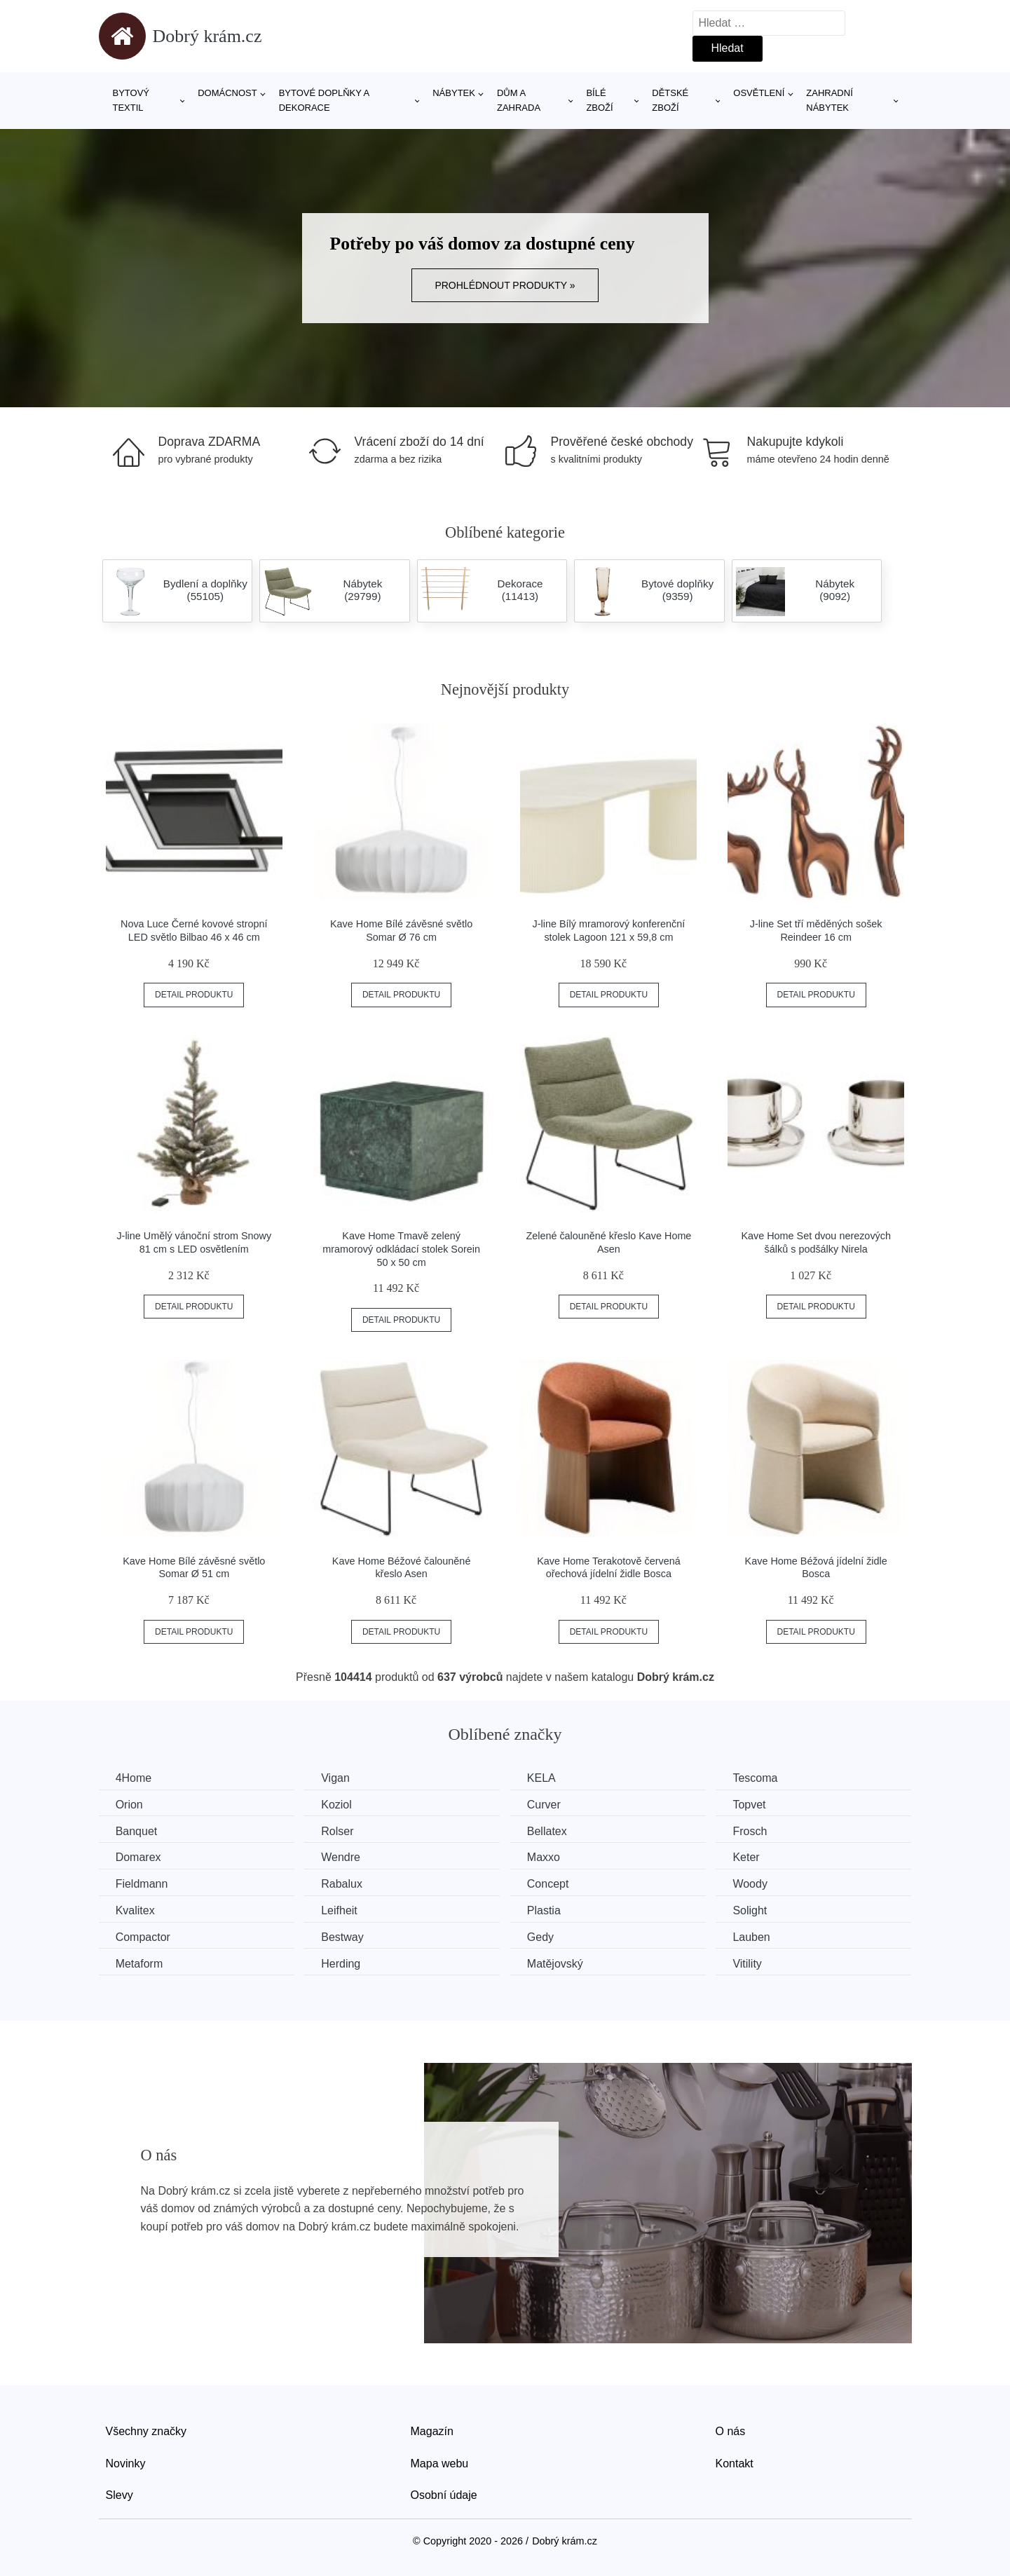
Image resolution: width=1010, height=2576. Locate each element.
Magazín (432, 2431)
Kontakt (734, 2462)
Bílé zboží (599, 100)
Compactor (143, 1936)
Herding (344, 1962)
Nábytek (453, 93)
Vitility (757, 1962)
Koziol (340, 1805)
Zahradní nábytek (829, 100)
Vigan (339, 1778)
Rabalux (345, 1883)
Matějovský (561, 1962)
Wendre (344, 1857)
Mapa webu (440, 2462)
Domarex (139, 1857)
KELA (547, 1778)
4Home (134, 1778)
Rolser (341, 1830)
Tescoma (764, 1778)
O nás (731, 2431)
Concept (554, 1883)
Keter (755, 1857)
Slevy (119, 2494)
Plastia (550, 1910)
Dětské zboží (670, 100)
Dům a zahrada (518, 100)
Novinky (126, 2462)
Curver (550, 1805)
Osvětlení (758, 93)
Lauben (760, 1936)
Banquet (137, 1830)
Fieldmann (142, 1883)
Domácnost (227, 93)
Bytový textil (131, 100)
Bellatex (553, 1830)
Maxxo (549, 1857)
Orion (130, 1805)
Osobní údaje (444, 2494)
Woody (759, 1883)
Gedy (546, 1936)
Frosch (759, 1830)
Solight (759, 1910)
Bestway (346, 1936)
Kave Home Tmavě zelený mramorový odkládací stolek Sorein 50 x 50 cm (401, 1248)
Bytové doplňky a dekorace (324, 100)
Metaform (140, 1962)
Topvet (758, 1805)
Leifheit (343, 1910)
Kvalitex (136, 1910)
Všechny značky (146, 2431)
